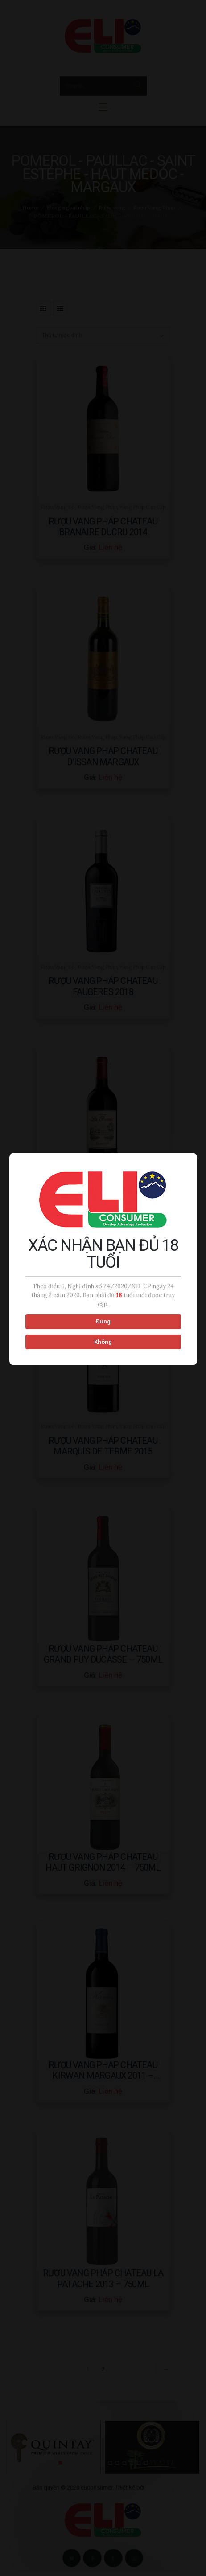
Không (102, 1333)
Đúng (102, 1312)
